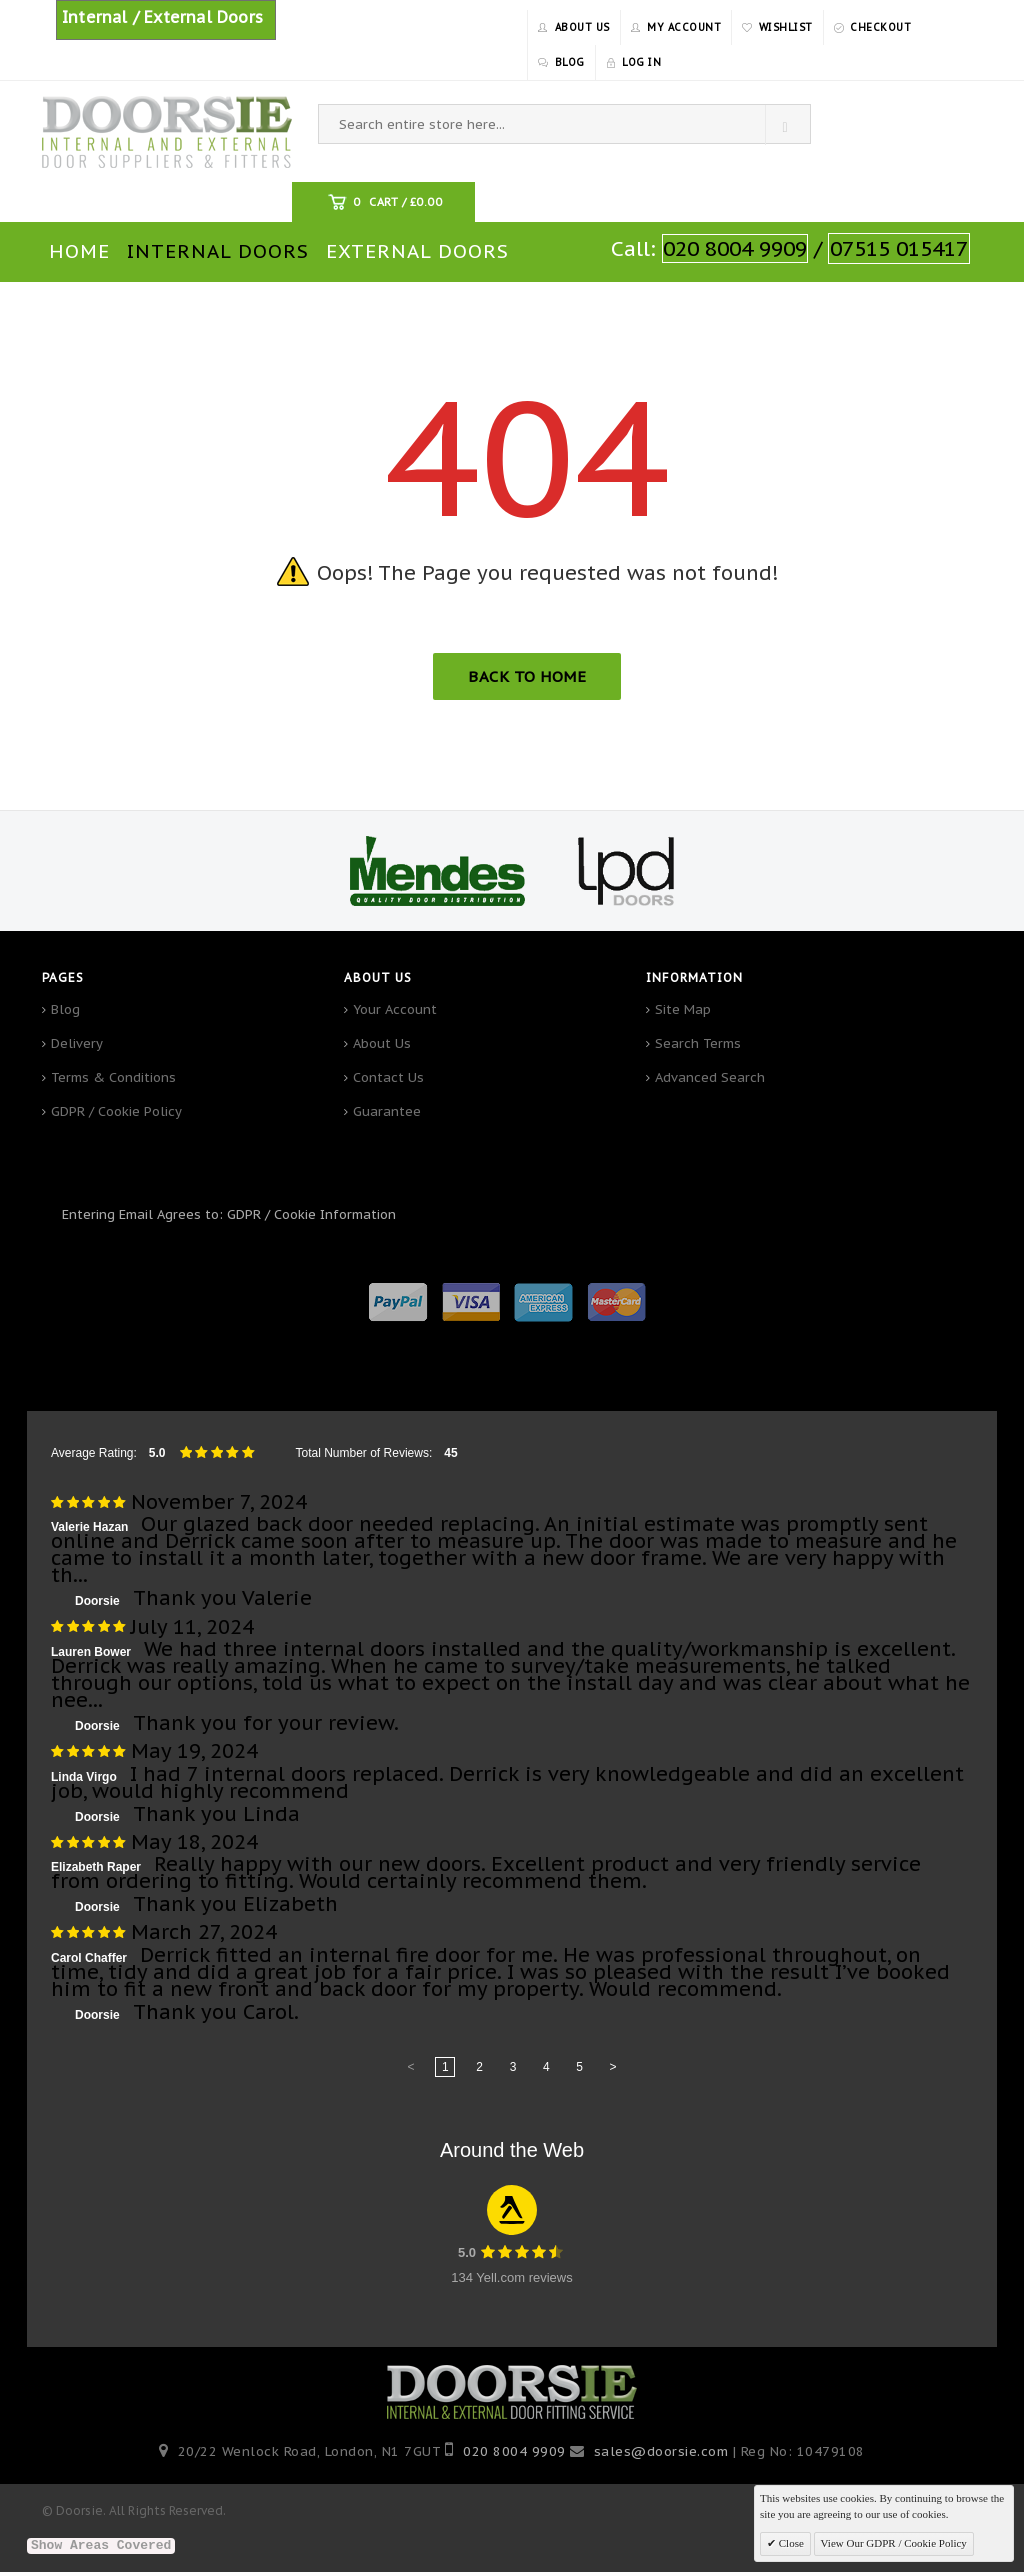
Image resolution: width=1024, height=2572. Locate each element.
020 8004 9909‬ (514, 2451)
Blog (65, 1009)
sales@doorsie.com (661, 2451)
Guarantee (387, 1111)
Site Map (683, 1009)
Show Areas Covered (101, 2545)
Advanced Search (710, 1077)
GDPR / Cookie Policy (116, 1111)
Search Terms (698, 1043)
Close (790, 2543)
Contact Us (388, 1077)
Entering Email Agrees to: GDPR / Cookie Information (229, 1214)
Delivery (77, 1043)
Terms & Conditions (113, 1077)
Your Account (395, 1009)
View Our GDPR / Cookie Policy (894, 2543)
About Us (382, 1043)
